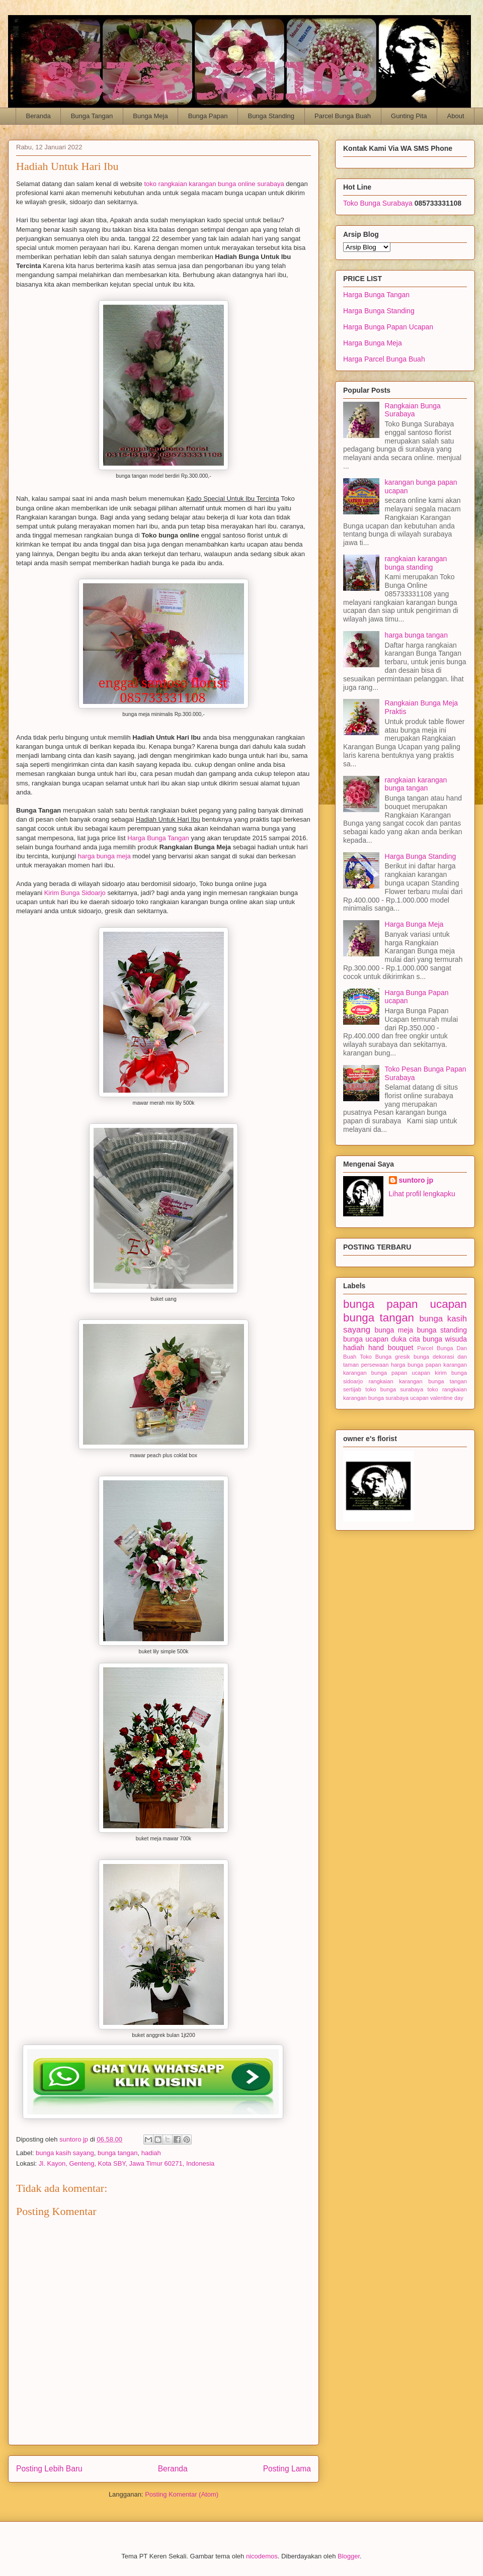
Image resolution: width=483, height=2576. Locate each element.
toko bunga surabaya (394, 1389)
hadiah (151, 2153)
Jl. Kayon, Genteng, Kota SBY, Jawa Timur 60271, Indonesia (127, 2163)
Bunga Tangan (92, 116)
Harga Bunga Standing (379, 311)
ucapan (419, 1398)
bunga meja (393, 1330)
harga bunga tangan (416, 635)
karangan (455, 1365)
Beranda (38, 116)
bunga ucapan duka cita (381, 1339)
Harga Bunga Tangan (158, 838)
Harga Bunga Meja (372, 343)
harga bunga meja (104, 856)
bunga (421, 1357)
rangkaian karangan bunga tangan (416, 784)
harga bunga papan (416, 1365)
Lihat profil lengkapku (422, 1194)
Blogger (349, 2556)
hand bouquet (391, 1348)
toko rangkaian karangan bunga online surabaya (214, 184)
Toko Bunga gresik (385, 1357)
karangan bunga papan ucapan (386, 1373)
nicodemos (262, 2556)
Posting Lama (287, 2468)
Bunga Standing (271, 116)
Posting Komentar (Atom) (181, 2494)
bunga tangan (118, 2153)
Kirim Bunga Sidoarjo (75, 893)
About (455, 116)
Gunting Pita (409, 116)
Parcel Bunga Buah (342, 116)
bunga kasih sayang (65, 2153)
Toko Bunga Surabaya (378, 203)
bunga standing (442, 1330)
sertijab (352, 1389)
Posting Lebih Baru (49, 2468)
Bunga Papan (208, 116)
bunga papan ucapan (405, 1304)
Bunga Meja (150, 116)
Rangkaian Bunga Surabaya (413, 410)
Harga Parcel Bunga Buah (384, 359)
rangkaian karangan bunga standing (416, 563)
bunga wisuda (445, 1339)
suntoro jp (416, 1180)
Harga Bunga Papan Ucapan (388, 327)
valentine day (446, 1398)
